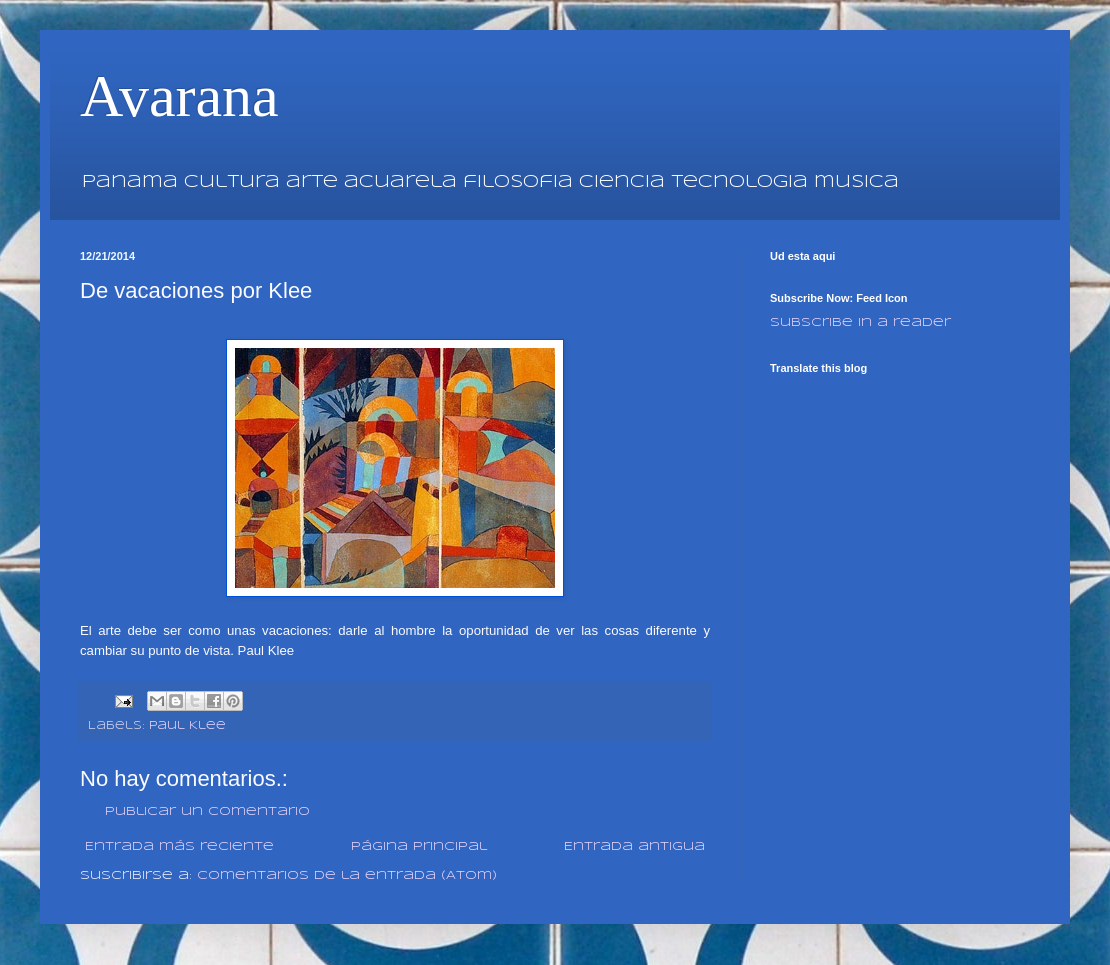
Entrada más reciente (179, 846)
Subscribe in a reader (860, 322)
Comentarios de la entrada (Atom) (347, 875)
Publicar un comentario (207, 811)
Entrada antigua (634, 846)
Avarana (179, 96)
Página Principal (419, 846)
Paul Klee (187, 726)
